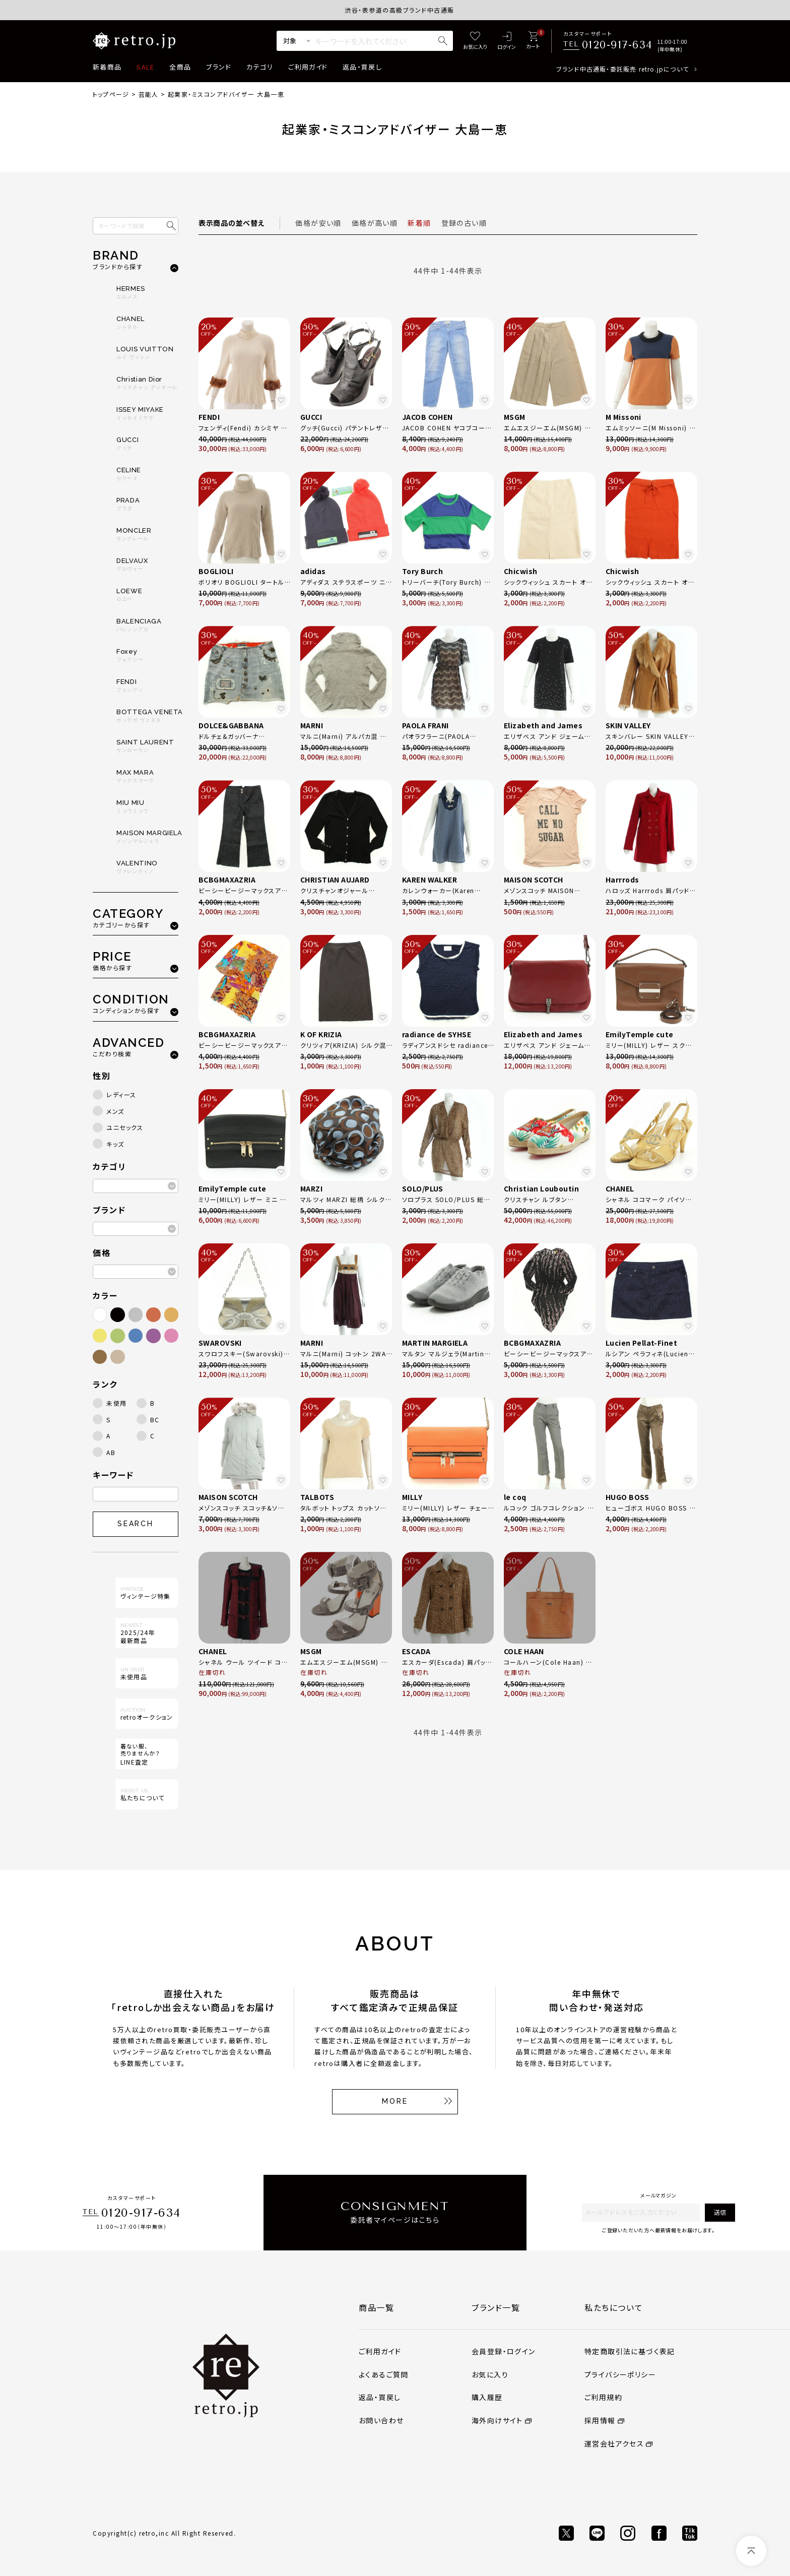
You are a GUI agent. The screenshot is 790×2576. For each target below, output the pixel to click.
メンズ (115, 1111)
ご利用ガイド (307, 67)
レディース (121, 1094)
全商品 (180, 67)
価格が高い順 (375, 223)
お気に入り (490, 2374)
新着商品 (107, 67)
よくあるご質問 (384, 2374)
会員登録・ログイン (504, 2351)
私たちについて (613, 2307)
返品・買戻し (362, 67)
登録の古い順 (464, 223)
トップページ (111, 94)
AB (110, 1452)
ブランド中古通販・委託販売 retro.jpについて (622, 69)
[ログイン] (506, 41)
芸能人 (149, 94)
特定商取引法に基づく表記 (629, 2351)
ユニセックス (124, 1127)
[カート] (533, 41)
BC (155, 1419)
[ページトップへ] (751, 2551)
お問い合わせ (381, 2420)
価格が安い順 (318, 223)
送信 (720, 2212)
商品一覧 (376, 2307)
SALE (145, 67)
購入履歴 (487, 2397)
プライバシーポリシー (620, 2374)
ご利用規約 (603, 2397)
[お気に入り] (475, 41)
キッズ (115, 1144)
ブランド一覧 (496, 2307)
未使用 (116, 1403)
